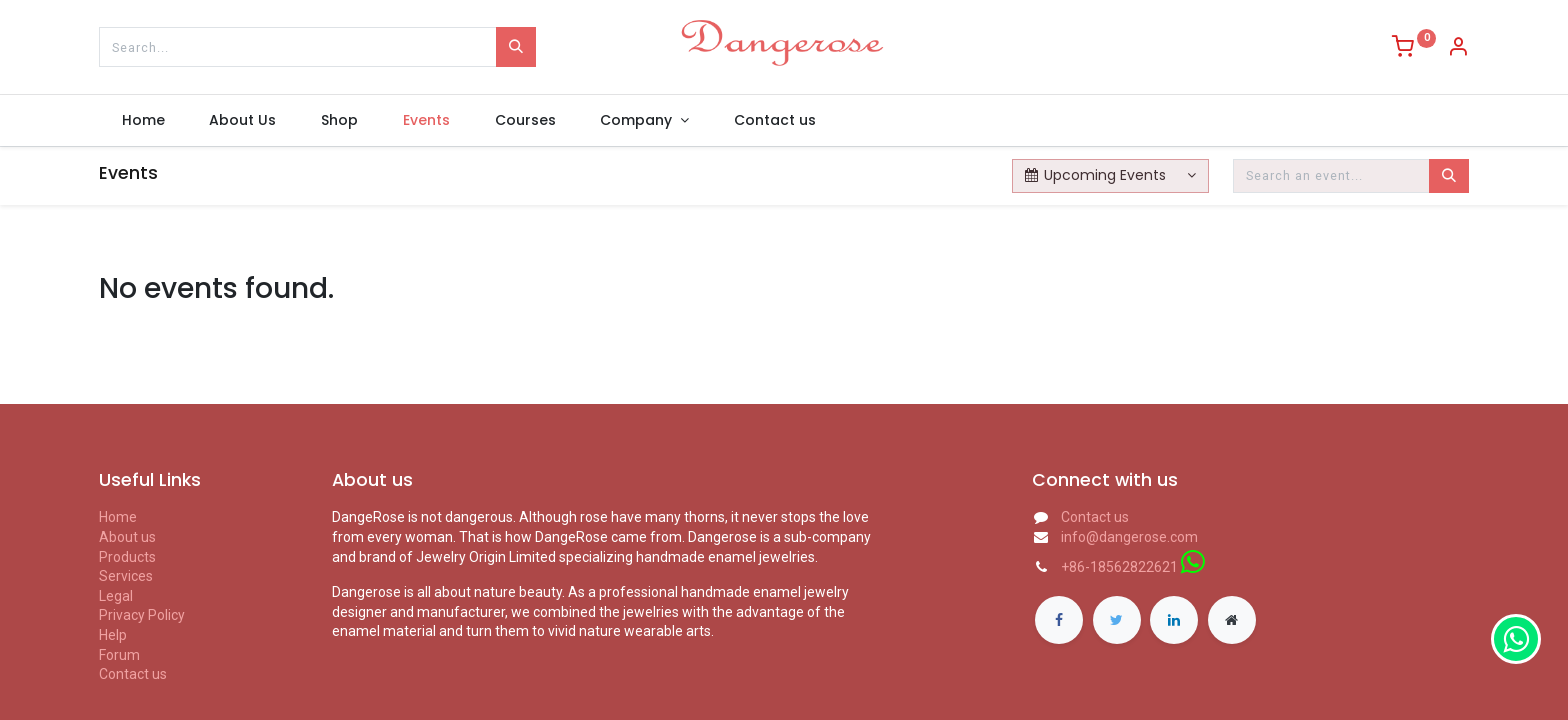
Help (113, 635)
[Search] (516, 47)
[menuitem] (143, 121)
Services (126, 576)
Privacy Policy (142, 615)
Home (118, 517)
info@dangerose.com (1129, 537)
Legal (116, 596)
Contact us (133, 674)
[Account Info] (1458, 49)
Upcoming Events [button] (1097, 175)
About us (127, 537)
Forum (119, 655)
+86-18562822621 (1119, 567)
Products (127, 557)
